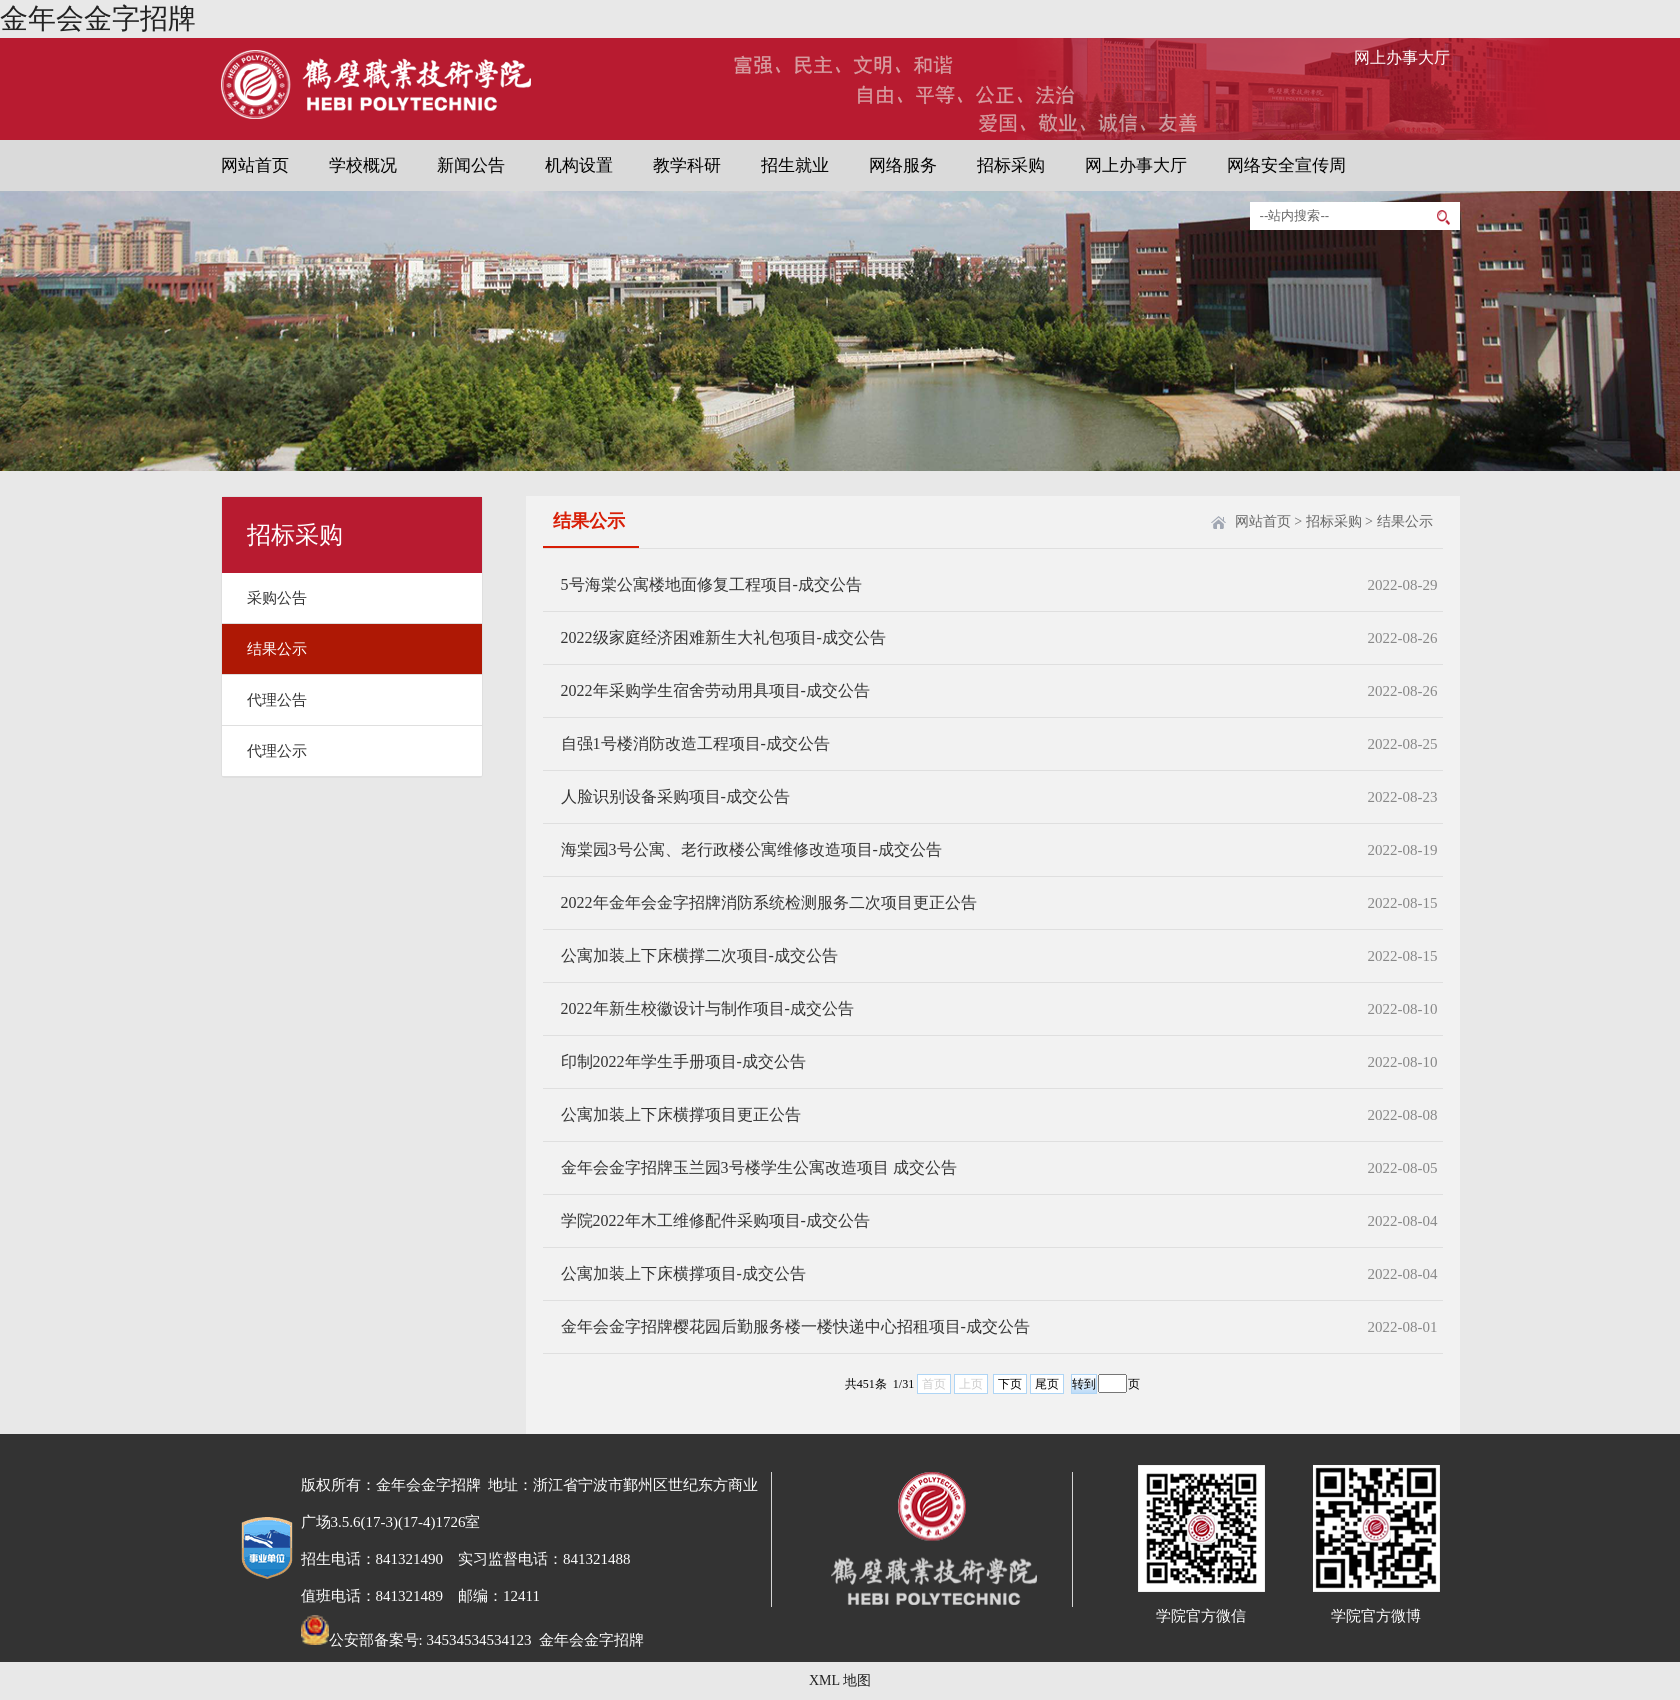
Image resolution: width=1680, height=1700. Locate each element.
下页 (1010, 1384)
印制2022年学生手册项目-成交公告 (683, 1061)
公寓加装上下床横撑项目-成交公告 (683, 1273)
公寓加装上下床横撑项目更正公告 (681, 1114)
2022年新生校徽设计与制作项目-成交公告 (707, 1008)
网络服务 (903, 165)
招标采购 (1011, 165)
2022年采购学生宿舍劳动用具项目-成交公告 (715, 690)
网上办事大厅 (1402, 57)
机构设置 (579, 165)
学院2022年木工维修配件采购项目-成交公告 (715, 1220)
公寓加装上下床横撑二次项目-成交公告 (699, 955)
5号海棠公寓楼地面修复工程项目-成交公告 (711, 584)
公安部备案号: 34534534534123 (416, 1640)
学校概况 (363, 165)
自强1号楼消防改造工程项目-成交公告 (695, 743)
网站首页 (255, 165)
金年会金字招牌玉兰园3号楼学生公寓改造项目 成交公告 (759, 1167)
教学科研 (687, 165)
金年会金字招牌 (98, 18)
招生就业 (795, 165)
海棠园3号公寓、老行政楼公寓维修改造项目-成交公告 (751, 849)
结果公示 (277, 649)
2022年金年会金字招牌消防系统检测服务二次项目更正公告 (769, 902)
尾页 (1047, 1384)
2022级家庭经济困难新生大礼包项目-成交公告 (723, 637)
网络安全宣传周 (1286, 165)
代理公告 (277, 700)
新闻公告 (471, 165)
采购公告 (277, 598)
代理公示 (277, 751)
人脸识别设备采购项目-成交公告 (675, 796)
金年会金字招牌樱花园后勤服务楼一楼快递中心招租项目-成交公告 (795, 1326)
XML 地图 (840, 1680)
